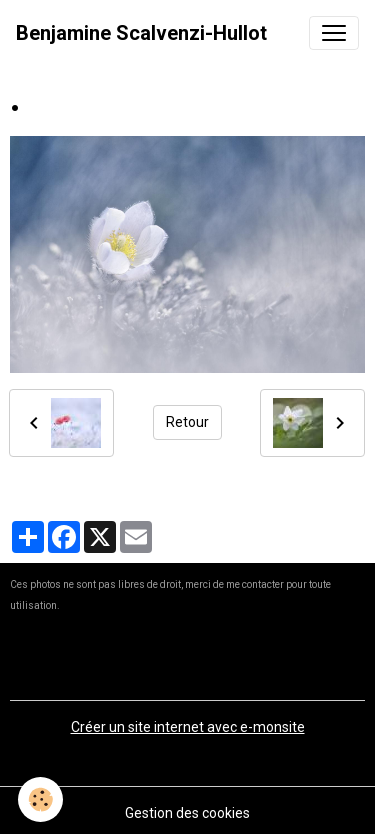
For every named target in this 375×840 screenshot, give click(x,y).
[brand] (141, 33)
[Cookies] (40, 799)
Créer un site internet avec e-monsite (188, 727)
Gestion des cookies (187, 813)
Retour (187, 422)
